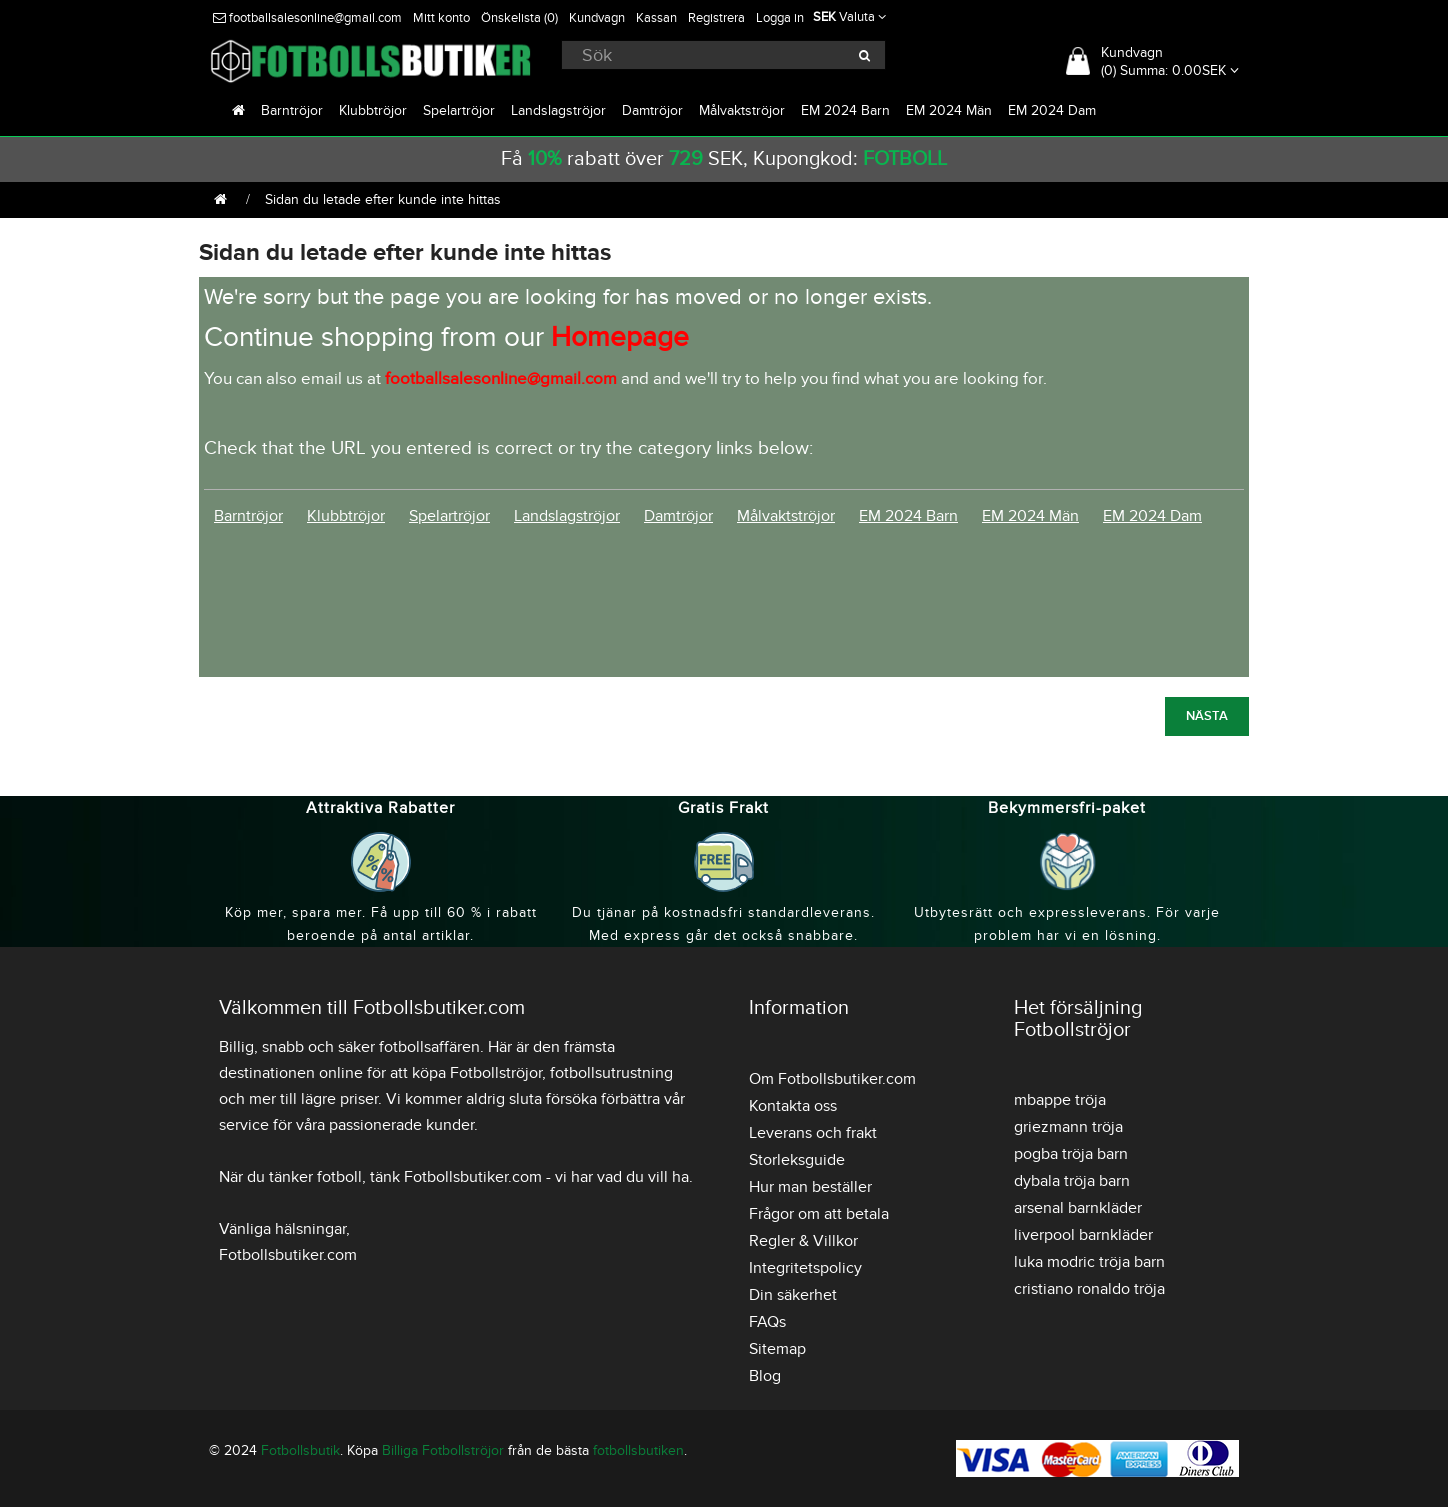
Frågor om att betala (819, 1214)
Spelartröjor (459, 110)
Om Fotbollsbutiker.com (832, 1079)
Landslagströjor (558, 110)
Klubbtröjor (373, 110)
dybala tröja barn (1072, 1181)
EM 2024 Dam (1052, 110)
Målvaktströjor (742, 110)
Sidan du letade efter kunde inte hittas (383, 199)
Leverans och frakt (813, 1133)
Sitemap (777, 1349)
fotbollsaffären (429, 1047)
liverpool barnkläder (1083, 1235)
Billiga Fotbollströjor (443, 1450)
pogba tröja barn (1071, 1154)
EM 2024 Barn (845, 110)
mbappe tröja (1060, 1100)
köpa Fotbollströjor (477, 1073)
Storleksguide (797, 1160)
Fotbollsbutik (300, 1450)
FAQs (767, 1322)
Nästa (1207, 716)
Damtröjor (652, 110)
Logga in (780, 18)
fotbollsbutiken (638, 1450)
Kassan (656, 18)
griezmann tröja (1068, 1127)
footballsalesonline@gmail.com (307, 18)
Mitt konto (441, 18)
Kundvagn (597, 18)
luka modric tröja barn (1089, 1262)
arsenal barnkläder (1078, 1208)
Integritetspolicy (805, 1268)
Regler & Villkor (803, 1241)
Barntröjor (292, 110)
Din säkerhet (793, 1295)
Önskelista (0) (519, 18)
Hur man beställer (810, 1187)
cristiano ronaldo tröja (1089, 1289)
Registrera (716, 18)
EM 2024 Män (949, 110)
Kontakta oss (793, 1106)
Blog (765, 1376)
